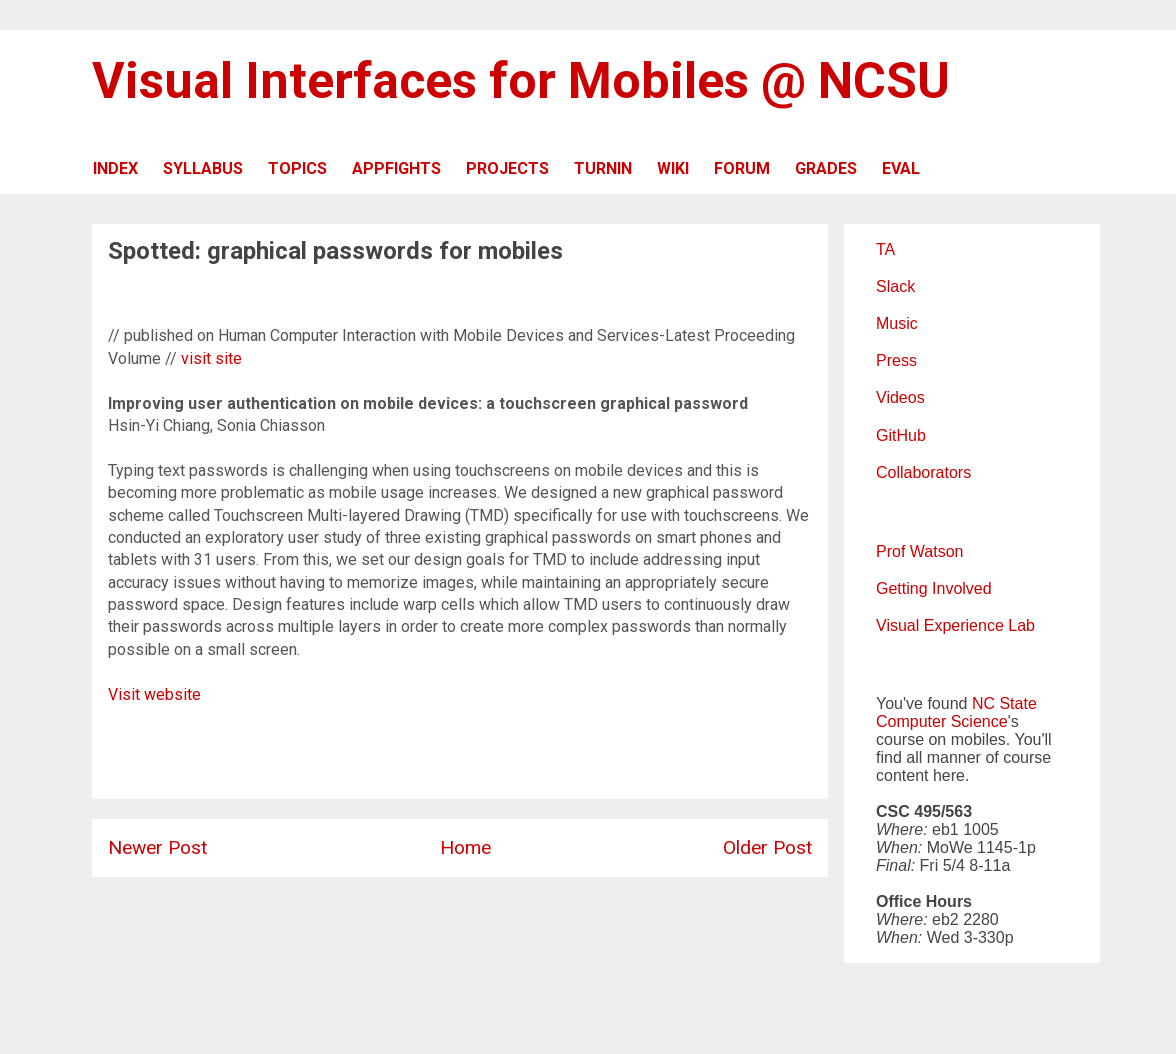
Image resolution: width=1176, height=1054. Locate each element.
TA (885, 249)
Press (896, 360)
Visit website (154, 694)
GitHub (901, 435)
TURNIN (603, 168)
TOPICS (297, 168)
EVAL (901, 168)
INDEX (115, 168)
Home (465, 847)
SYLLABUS (203, 168)
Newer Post (157, 847)
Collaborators (923, 472)
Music (897, 323)
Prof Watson (919, 551)
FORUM (742, 168)
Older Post (767, 847)
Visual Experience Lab (955, 625)
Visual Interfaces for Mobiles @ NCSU (521, 81)
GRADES (826, 168)
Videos (900, 397)
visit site (211, 358)
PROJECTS (507, 168)
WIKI (673, 168)
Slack (895, 286)
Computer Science (942, 721)
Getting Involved (934, 588)
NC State (1004, 703)
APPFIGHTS (396, 168)
